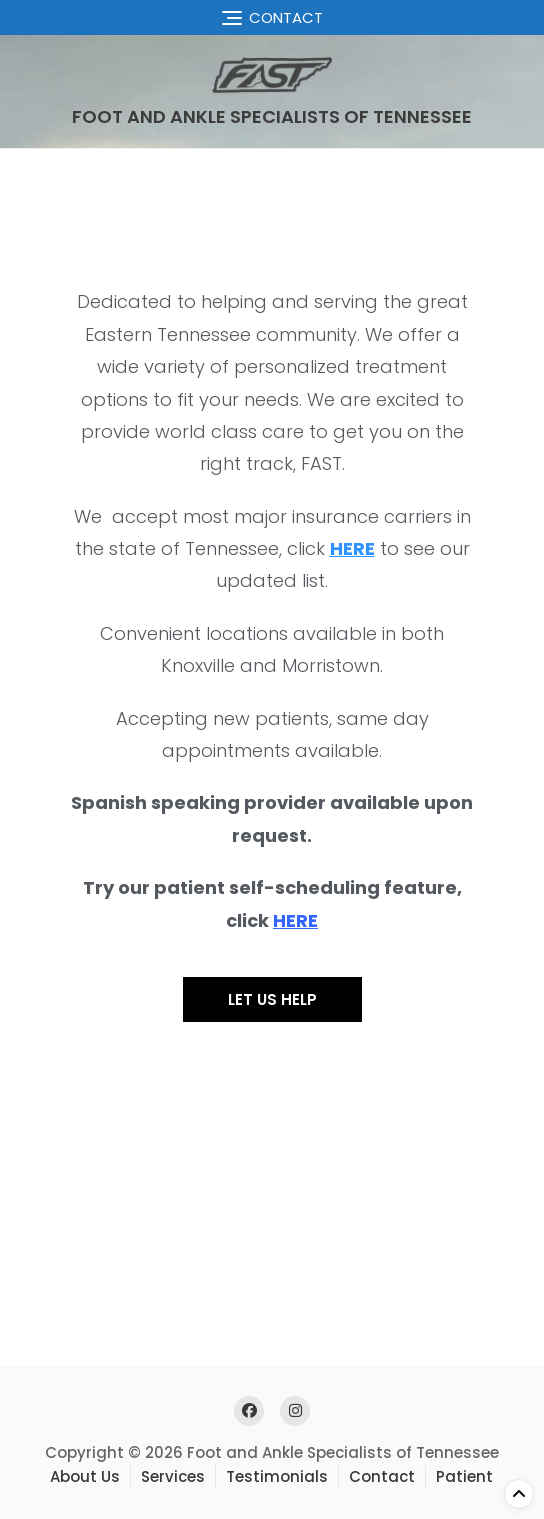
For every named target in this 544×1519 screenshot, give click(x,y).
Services (173, 1476)
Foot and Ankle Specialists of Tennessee (272, 116)
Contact (382, 1476)
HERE (295, 920)
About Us (85, 1476)
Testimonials (277, 1476)
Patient (464, 1476)
